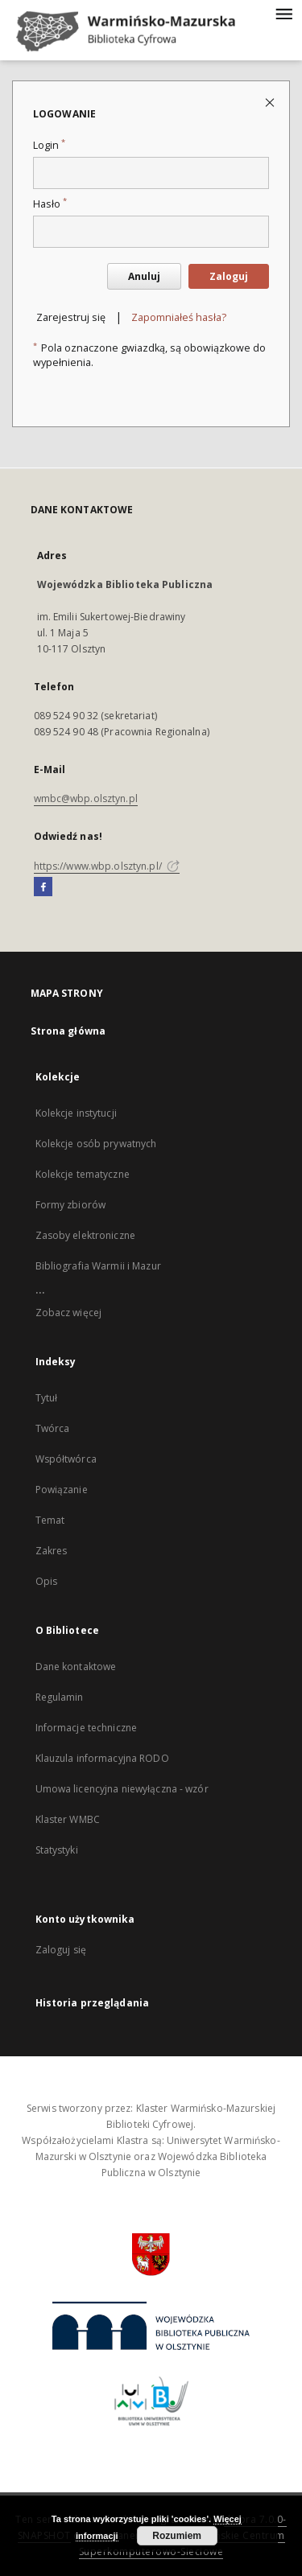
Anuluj (144, 276)
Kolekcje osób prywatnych (96, 1143)
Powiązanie (61, 1489)
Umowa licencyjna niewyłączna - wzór (122, 1789)
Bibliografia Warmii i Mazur (98, 1266)
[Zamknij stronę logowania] (271, 102)
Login (49, 145)
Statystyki (56, 1850)
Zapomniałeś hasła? (178, 317)
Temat (50, 1520)
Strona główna (68, 1031)
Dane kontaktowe (76, 1666)
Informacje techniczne (86, 1727)
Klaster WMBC (67, 1819)
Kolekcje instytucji (76, 1113)
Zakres (51, 1551)
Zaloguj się (61, 1950)
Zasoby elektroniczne (85, 1235)
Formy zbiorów (70, 1205)
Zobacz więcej (68, 1312)
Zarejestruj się (70, 317)
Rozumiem (176, 2535)
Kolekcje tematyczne (82, 1174)
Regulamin (59, 1697)
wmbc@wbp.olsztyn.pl (86, 798)
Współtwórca (66, 1459)
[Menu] (283, 13)
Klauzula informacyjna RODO (102, 1758)
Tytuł (46, 1398)
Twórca (52, 1428)
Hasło (50, 204)
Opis (46, 1581)
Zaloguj (228, 276)
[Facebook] (43, 887)
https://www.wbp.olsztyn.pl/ (107, 866)
